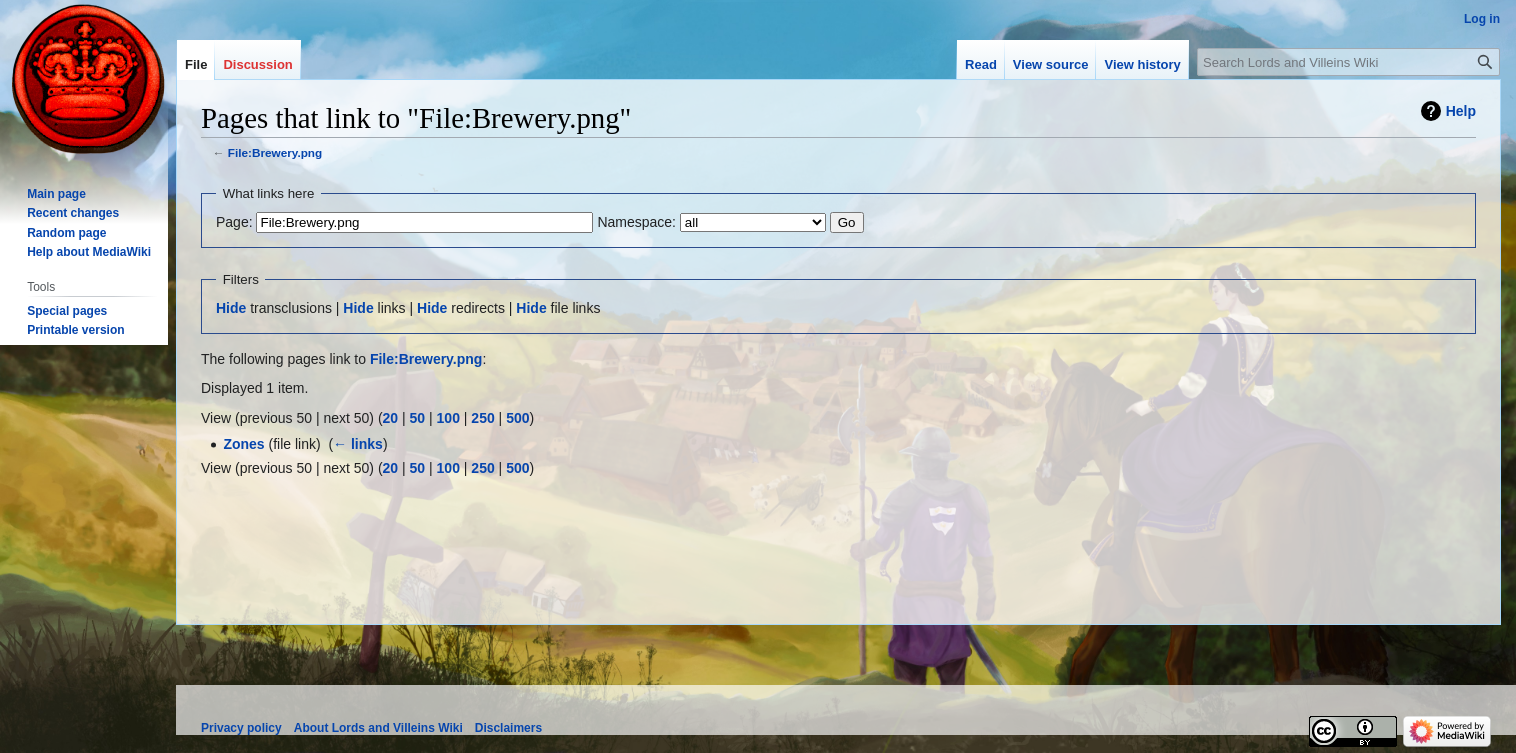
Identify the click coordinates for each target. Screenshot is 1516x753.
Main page (56, 194)
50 (418, 418)
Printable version (75, 330)
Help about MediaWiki (89, 252)
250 (482, 418)
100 (448, 418)
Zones (243, 444)
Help (1461, 111)
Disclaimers (508, 728)
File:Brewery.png (275, 152)
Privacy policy (241, 728)
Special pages (67, 311)
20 (391, 418)
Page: (234, 222)
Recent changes (73, 213)
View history (1142, 64)
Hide (231, 308)
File (196, 64)
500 (517, 418)
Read (981, 64)
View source (1051, 64)
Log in (1482, 19)
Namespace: (636, 222)
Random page (66, 233)
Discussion (257, 64)
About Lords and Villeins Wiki (378, 728)
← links (358, 444)
